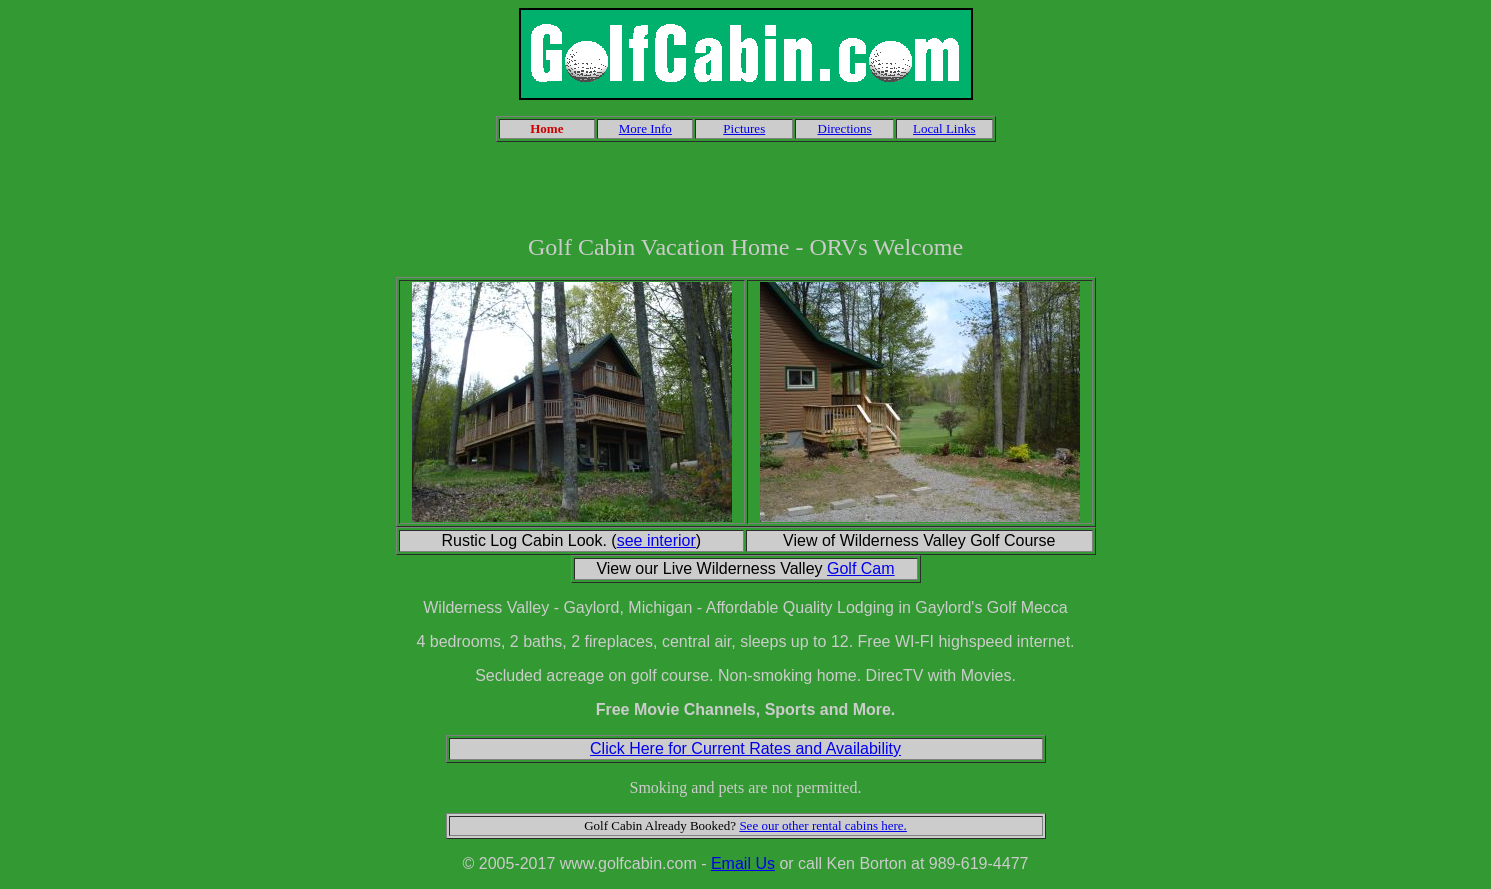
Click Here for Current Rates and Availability (745, 748)
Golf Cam (861, 568)
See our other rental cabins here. (822, 825)
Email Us (743, 863)
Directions (845, 128)
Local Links (944, 128)
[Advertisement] (746, 188)
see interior (656, 540)
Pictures (744, 128)
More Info (645, 128)
